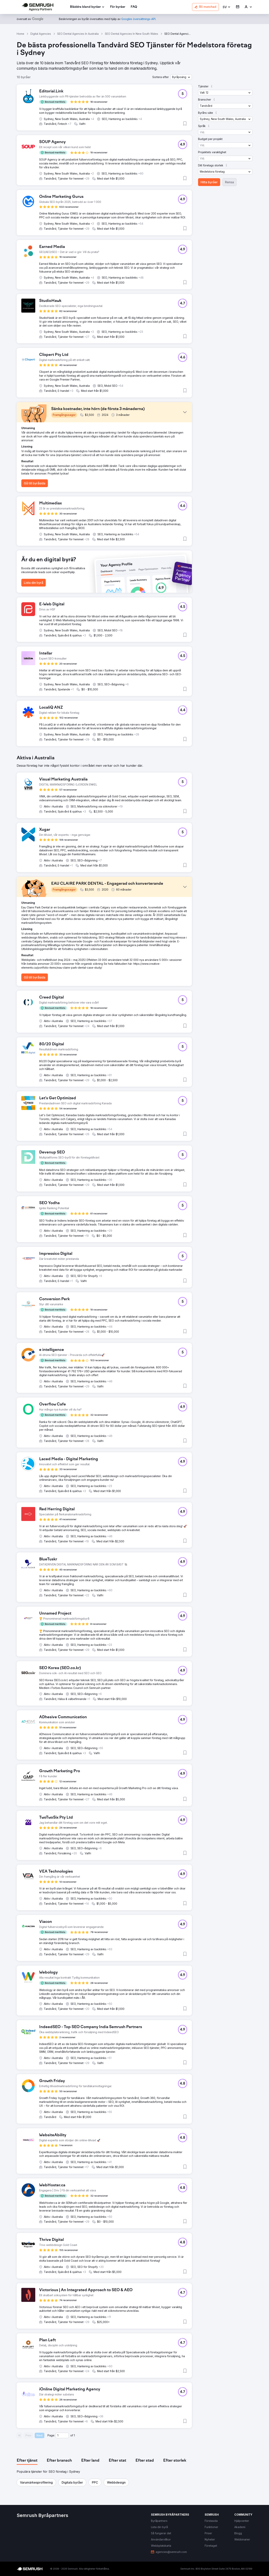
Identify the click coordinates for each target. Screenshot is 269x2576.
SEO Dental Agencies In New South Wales (131, 33)
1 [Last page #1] (74, 2435)
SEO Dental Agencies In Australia (78, 33)
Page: (51, 2435)
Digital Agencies (40, 33)
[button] (227, 7)
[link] (117, 7)
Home (20, 33)
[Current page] (62, 2435)
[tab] (27, 2461)
